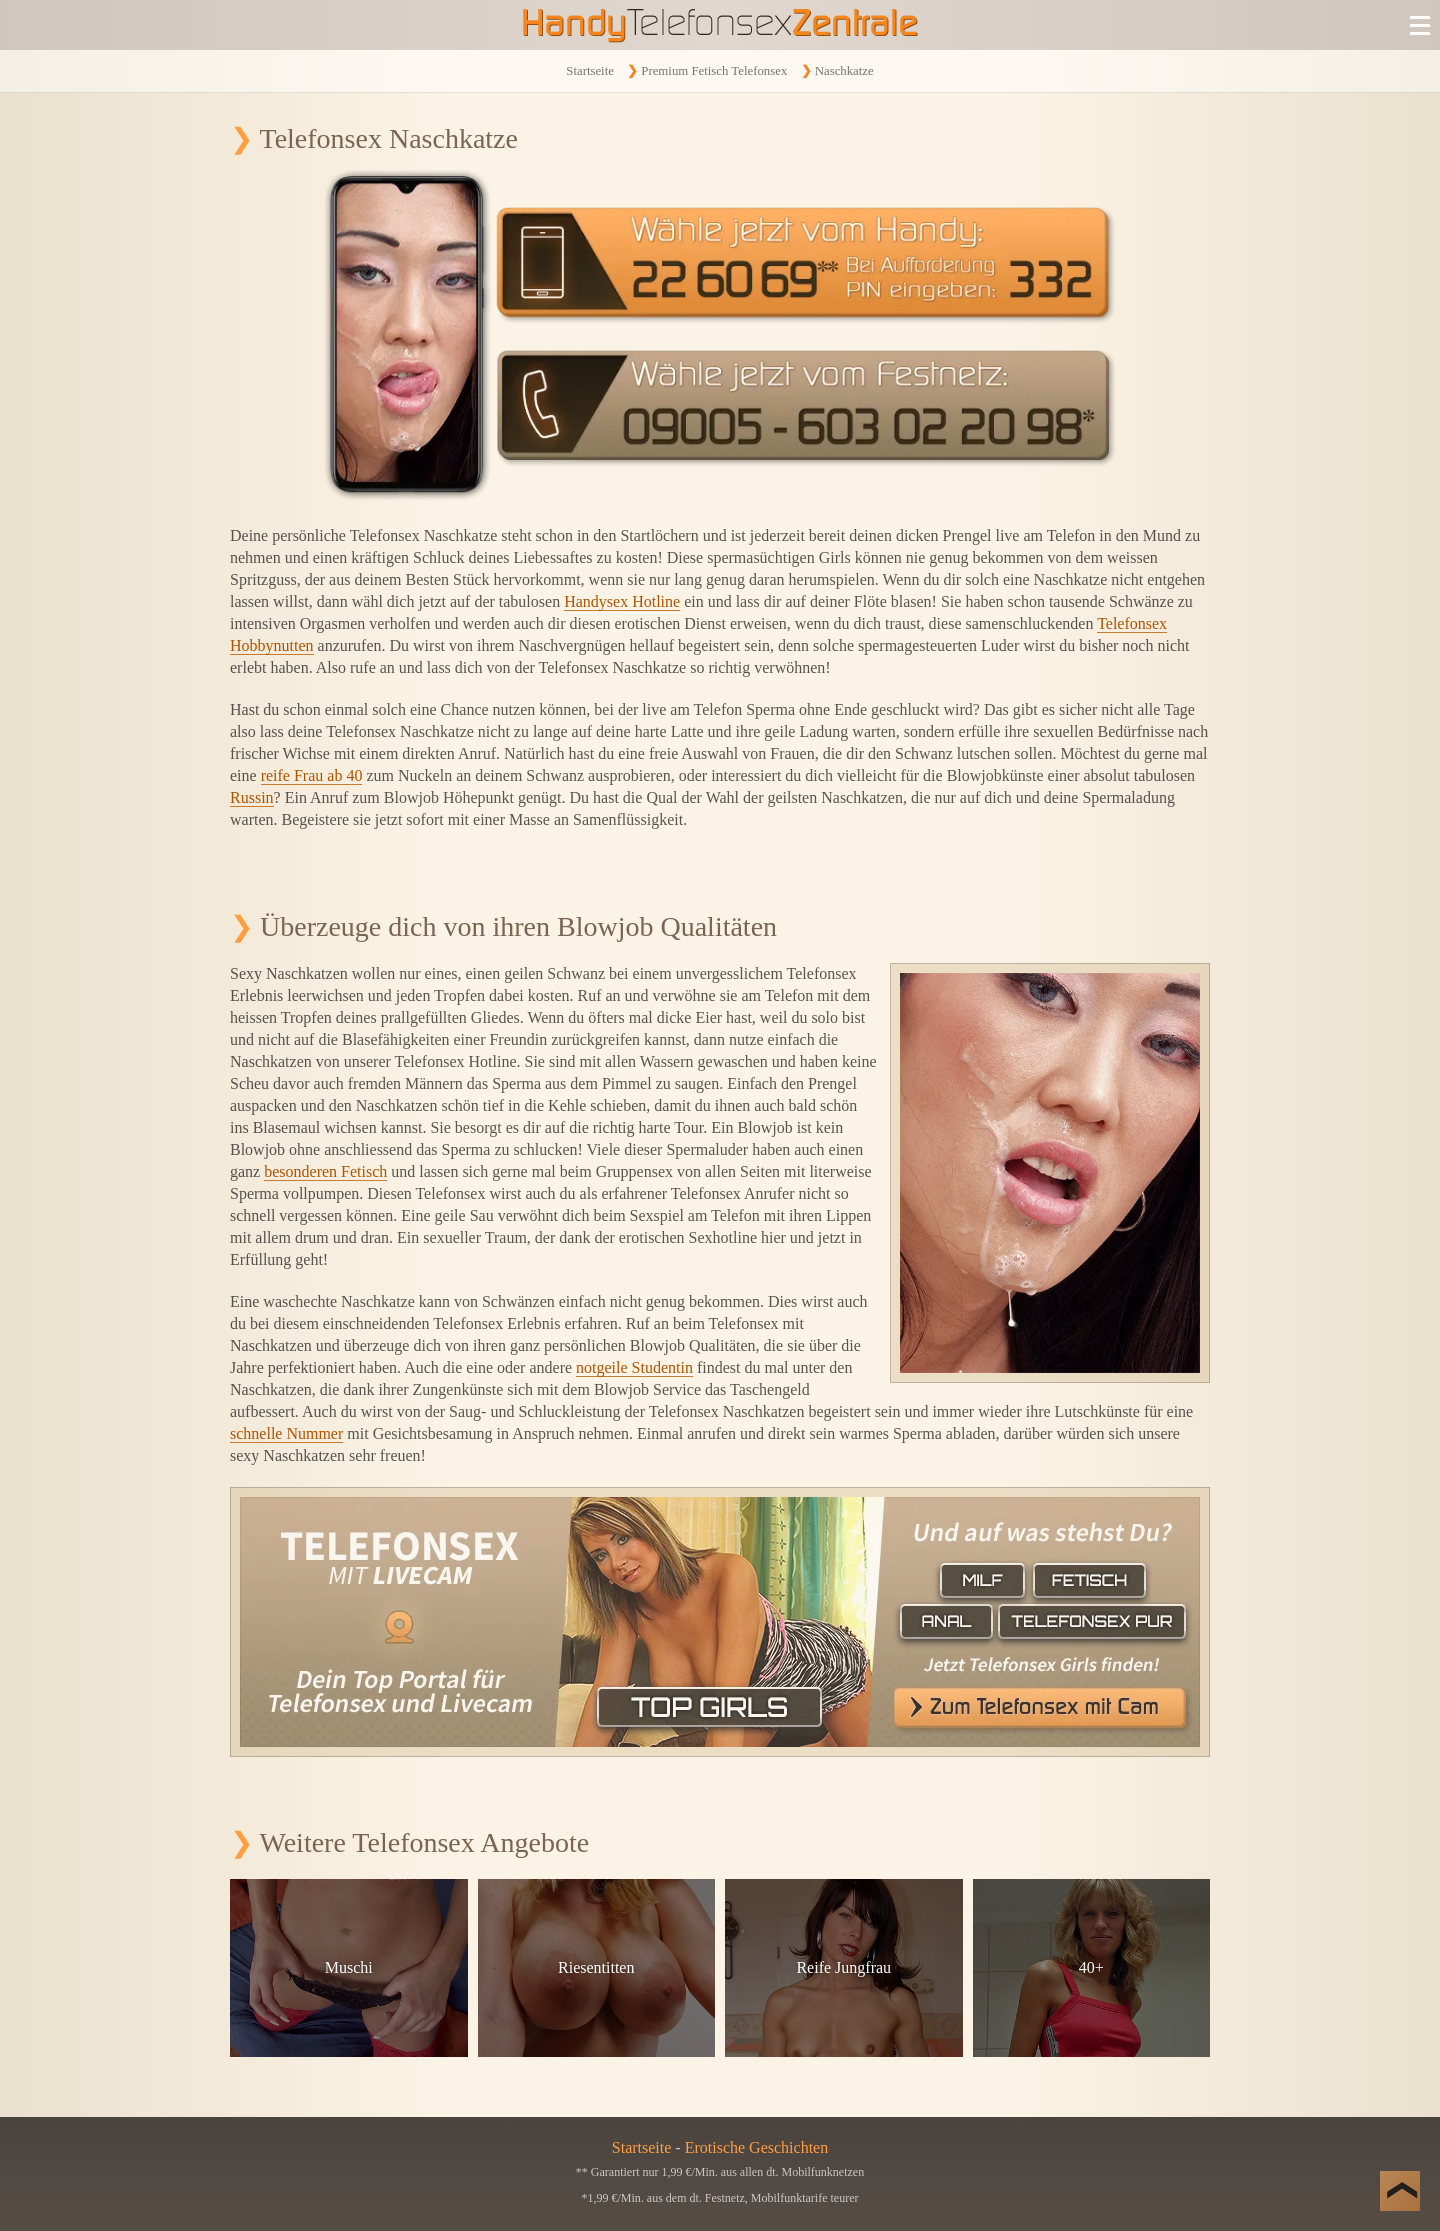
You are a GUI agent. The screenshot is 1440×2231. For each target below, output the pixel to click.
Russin (252, 797)
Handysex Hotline (622, 601)
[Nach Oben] (1400, 2191)
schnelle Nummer (286, 1433)
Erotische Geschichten (757, 2147)
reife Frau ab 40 (312, 775)
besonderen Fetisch (325, 1171)
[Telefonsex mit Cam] (720, 1622)
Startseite (590, 71)
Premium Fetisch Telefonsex (714, 71)
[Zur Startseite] (720, 25)
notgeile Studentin (634, 1367)
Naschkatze (844, 71)
